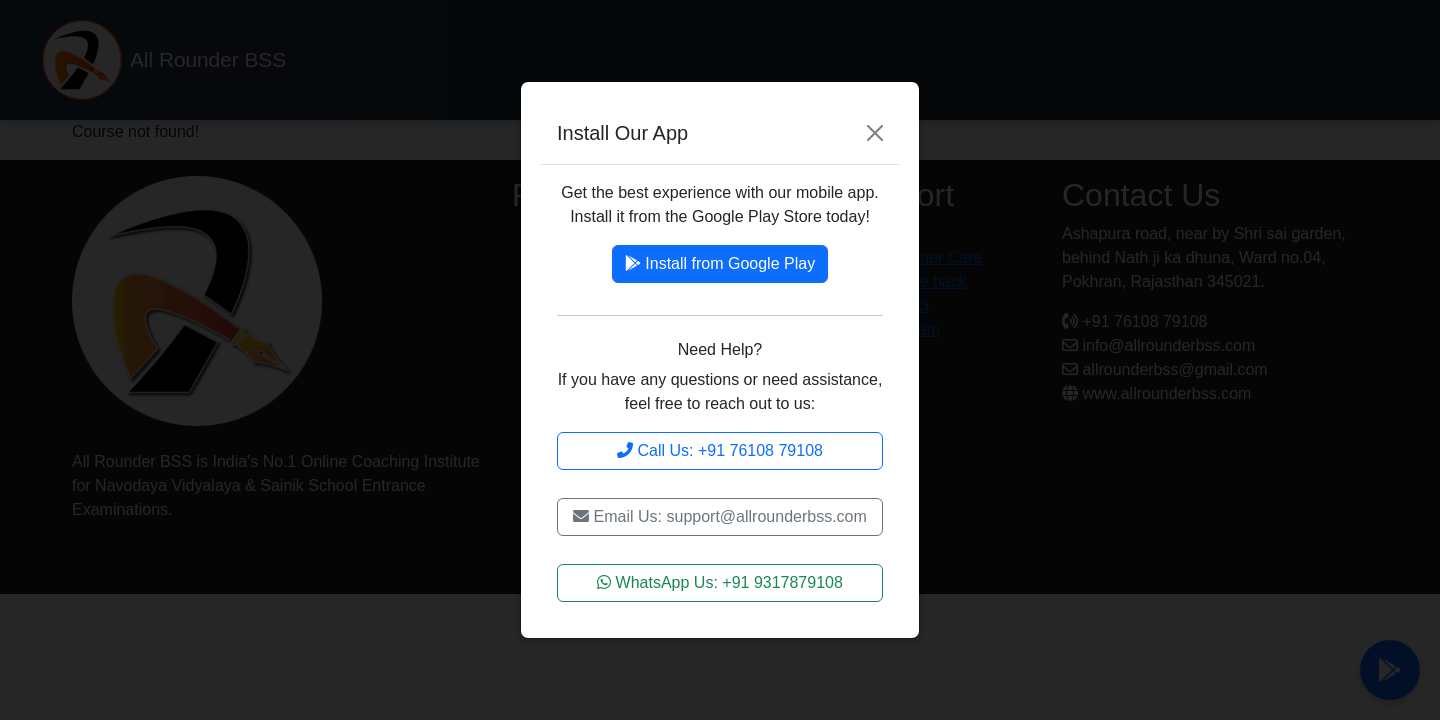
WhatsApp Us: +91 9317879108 (720, 582)
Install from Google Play (720, 263)
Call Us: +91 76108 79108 (720, 450)
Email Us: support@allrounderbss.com (720, 516)
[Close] (875, 133)
